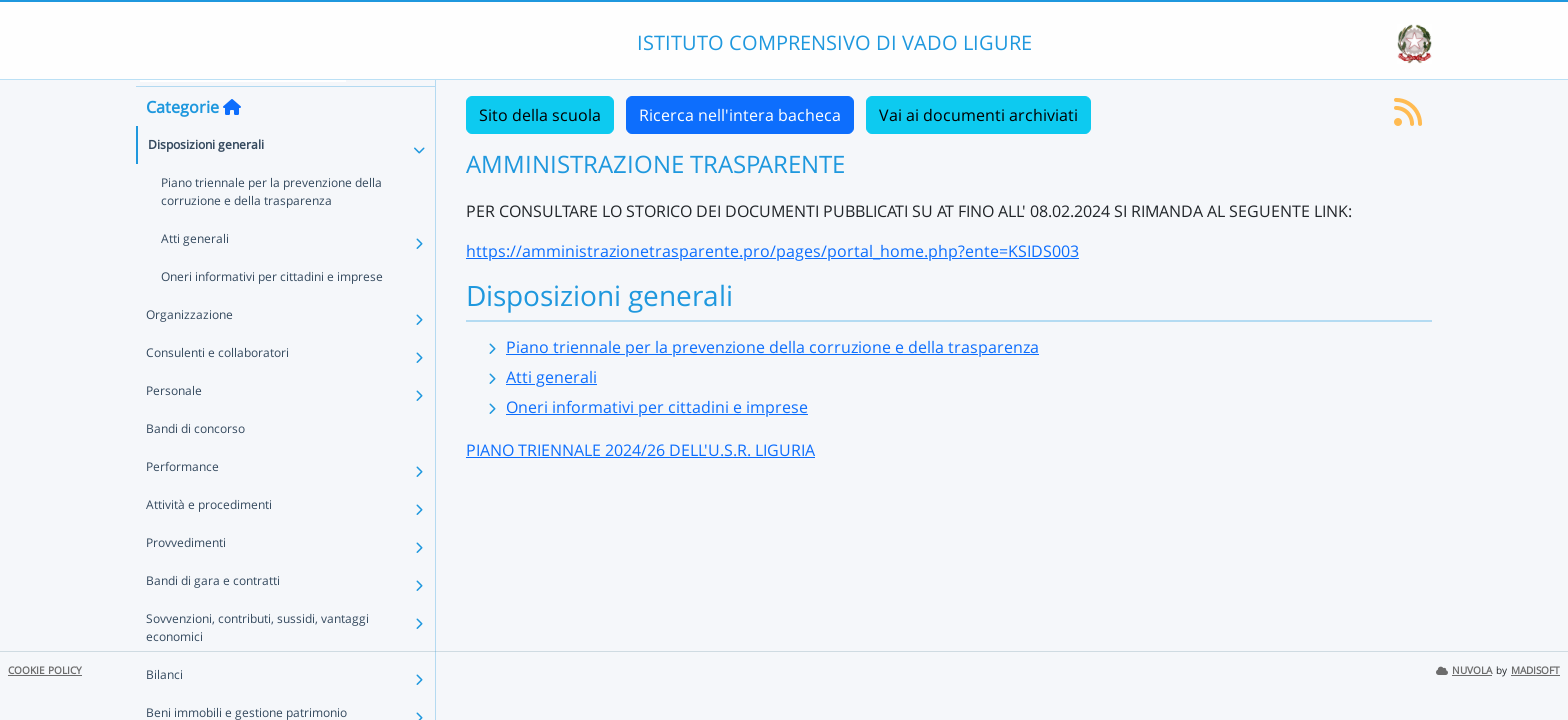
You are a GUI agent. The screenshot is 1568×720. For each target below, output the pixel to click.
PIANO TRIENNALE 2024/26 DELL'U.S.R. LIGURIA (640, 450)
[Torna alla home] (232, 141)
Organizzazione (189, 348)
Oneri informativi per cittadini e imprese (272, 310)
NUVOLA (1464, 670)
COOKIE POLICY (45, 670)
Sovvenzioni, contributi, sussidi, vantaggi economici (257, 661)
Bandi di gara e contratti (213, 614)
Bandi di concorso (195, 462)
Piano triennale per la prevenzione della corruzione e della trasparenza (271, 225)
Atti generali (195, 272)
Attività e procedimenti (209, 538)
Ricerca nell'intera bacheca (740, 115)
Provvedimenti (186, 576)
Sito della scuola (540, 115)
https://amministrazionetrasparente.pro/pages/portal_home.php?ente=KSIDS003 (772, 251)
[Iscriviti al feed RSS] (1408, 118)
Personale (174, 424)
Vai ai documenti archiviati (978, 115)
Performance (182, 500)
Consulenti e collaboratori (217, 386)
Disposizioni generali (206, 178)
